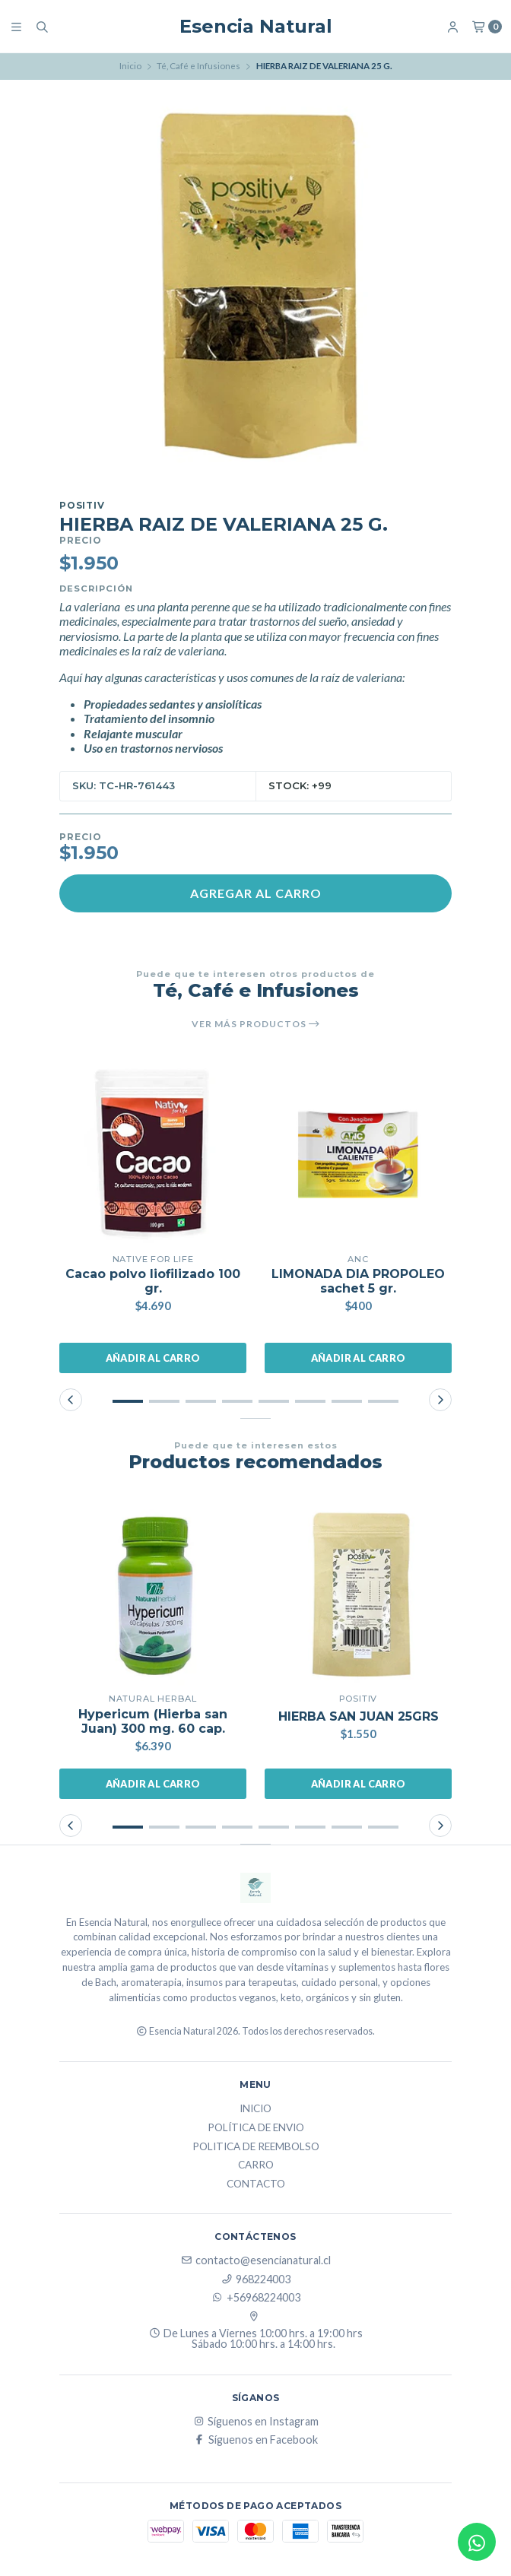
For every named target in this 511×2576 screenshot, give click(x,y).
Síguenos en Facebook (255, 2440)
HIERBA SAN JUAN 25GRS (358, 1716)
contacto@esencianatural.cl (255, 2260)
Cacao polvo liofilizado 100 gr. (152, 1281)
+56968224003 (255, 2297)
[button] (128, 1401)
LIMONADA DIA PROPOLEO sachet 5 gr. (358, 1281)
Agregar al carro (256, 893)
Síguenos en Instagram (255, 2421)
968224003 (255, 2279)
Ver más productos (256, 1024)
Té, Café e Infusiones (198, 66)
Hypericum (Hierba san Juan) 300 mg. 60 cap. (152, 1721)
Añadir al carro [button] (153, 1358)
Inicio (130, 66)
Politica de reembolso (255, 2147)
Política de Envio (256, 2128)
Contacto (256, 2184)
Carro (256, 2165)
